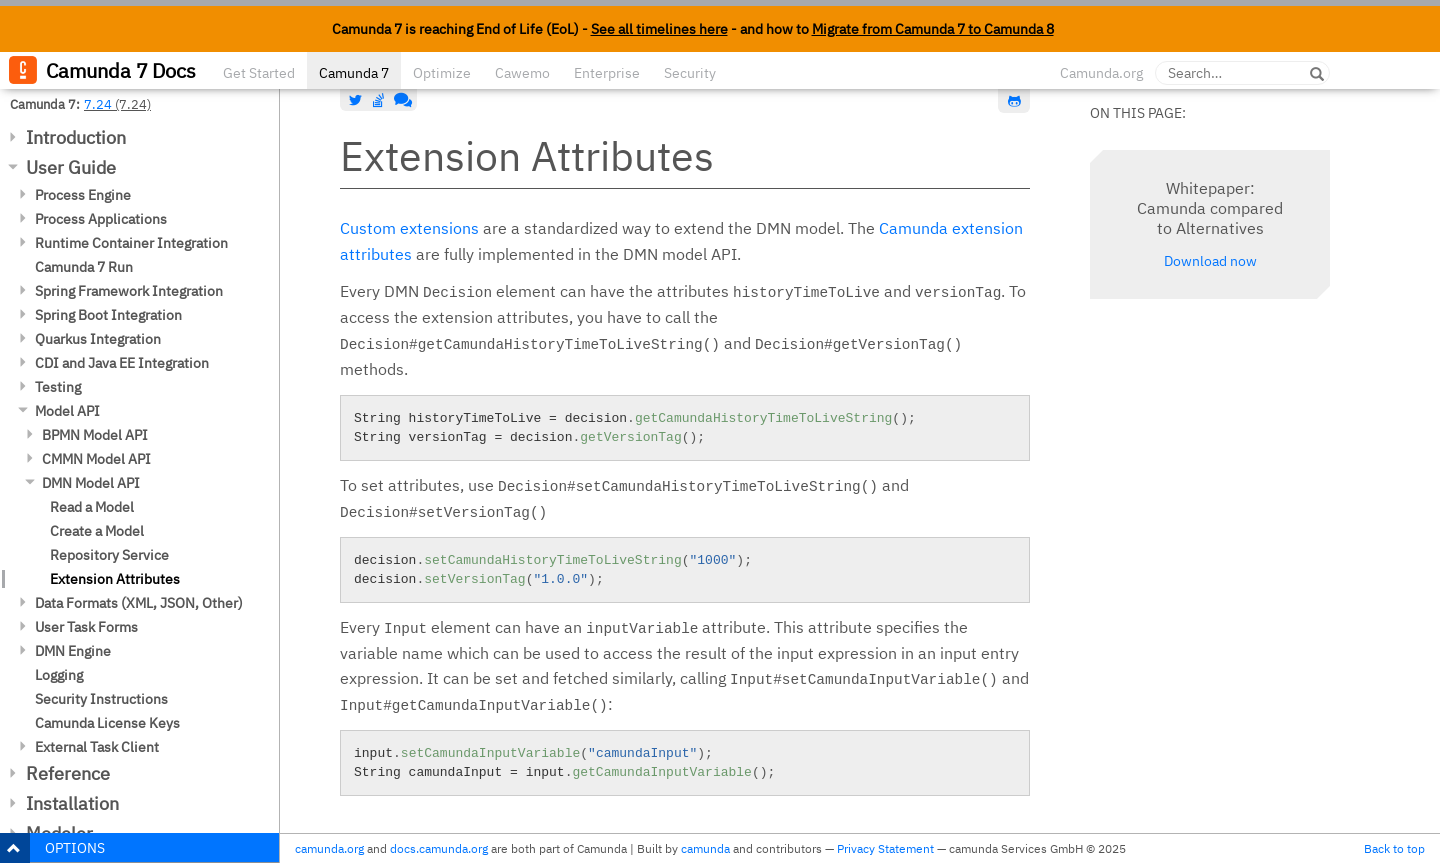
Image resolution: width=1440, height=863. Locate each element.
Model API (67, 411)
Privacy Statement (885, 848)
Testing (58, 387)
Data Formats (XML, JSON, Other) (139, 603)
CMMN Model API (96, 459)
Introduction (76, 137)
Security (690, 73)
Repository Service (109, 555)
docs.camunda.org (439, 848)
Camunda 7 (354, 73)
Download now (1210, 261)
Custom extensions (409, 228)
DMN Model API (91, 483)
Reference (68, 773)
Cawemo (522, 73)
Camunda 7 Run (84, 267)
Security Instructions (101, 699)
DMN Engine (73, 651)
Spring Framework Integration (129, 291)
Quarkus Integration (98, 339)
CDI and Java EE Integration (122, 363)
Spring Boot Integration (108, 315)
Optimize (442, 73)
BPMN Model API (95, 435)
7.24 (98, 104)
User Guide (71, 167)
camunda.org (329, 848)
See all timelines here (659, 29)
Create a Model (97, 531)
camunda (705, 848)
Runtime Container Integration (131, 243)
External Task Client (97, 747)
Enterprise (607, 73)
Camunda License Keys (107, 723)
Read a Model (92, 507)
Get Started (259, 73)
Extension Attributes (115, 579)
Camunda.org (1101, 73)
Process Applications (101, 219)
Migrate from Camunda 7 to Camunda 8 (933, 29)
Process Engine (83, 195)
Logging (59, 675)
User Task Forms (86, 627)
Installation (72, 803)
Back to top (1394, 848)
